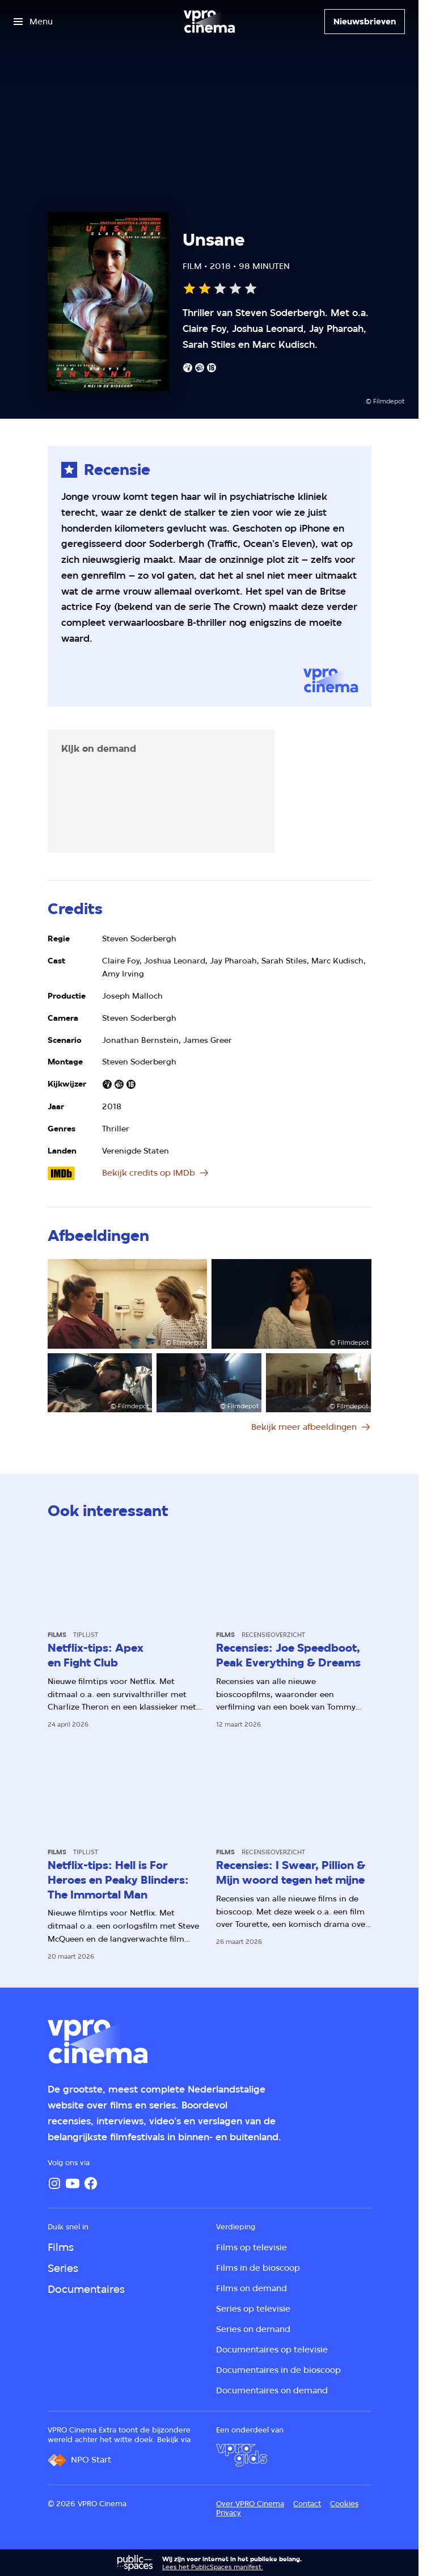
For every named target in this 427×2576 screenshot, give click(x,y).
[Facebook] (91, 2183)
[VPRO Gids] (241, 2455)
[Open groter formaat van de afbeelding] (128, 1304)
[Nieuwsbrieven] (364, 21)
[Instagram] (54, 2183)
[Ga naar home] (209, 21)
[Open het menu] (33, 21)
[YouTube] (72, 2183)
